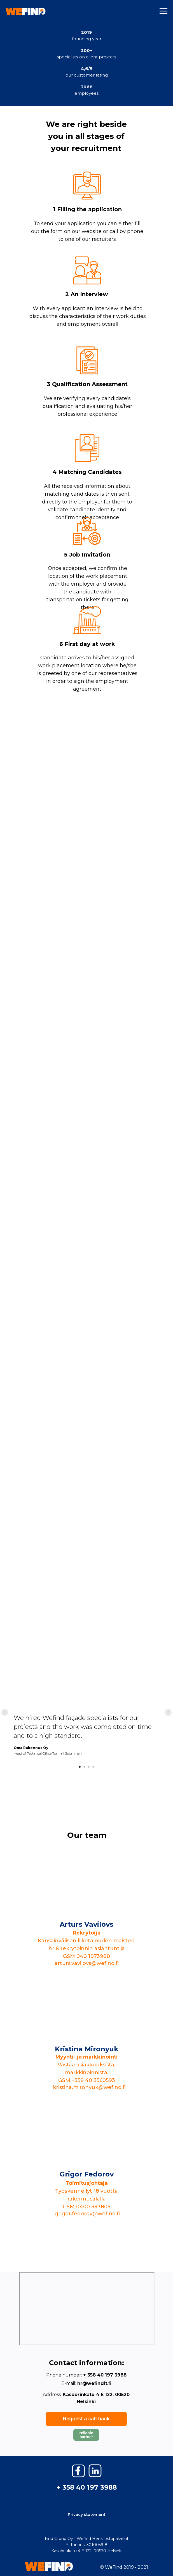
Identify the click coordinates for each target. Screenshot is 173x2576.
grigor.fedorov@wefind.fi (87, 2214)
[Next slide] (168, 1712)
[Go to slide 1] (80, 1767)
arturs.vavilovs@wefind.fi (87, 1963)
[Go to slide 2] (84, 1767)
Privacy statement (87, 2514)
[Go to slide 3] (89, 1767)
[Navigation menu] (163, 11)
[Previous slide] (4, 1712)
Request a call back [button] (86, 2418)
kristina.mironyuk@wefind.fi (89, 2087)
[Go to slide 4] (93, 1767)
